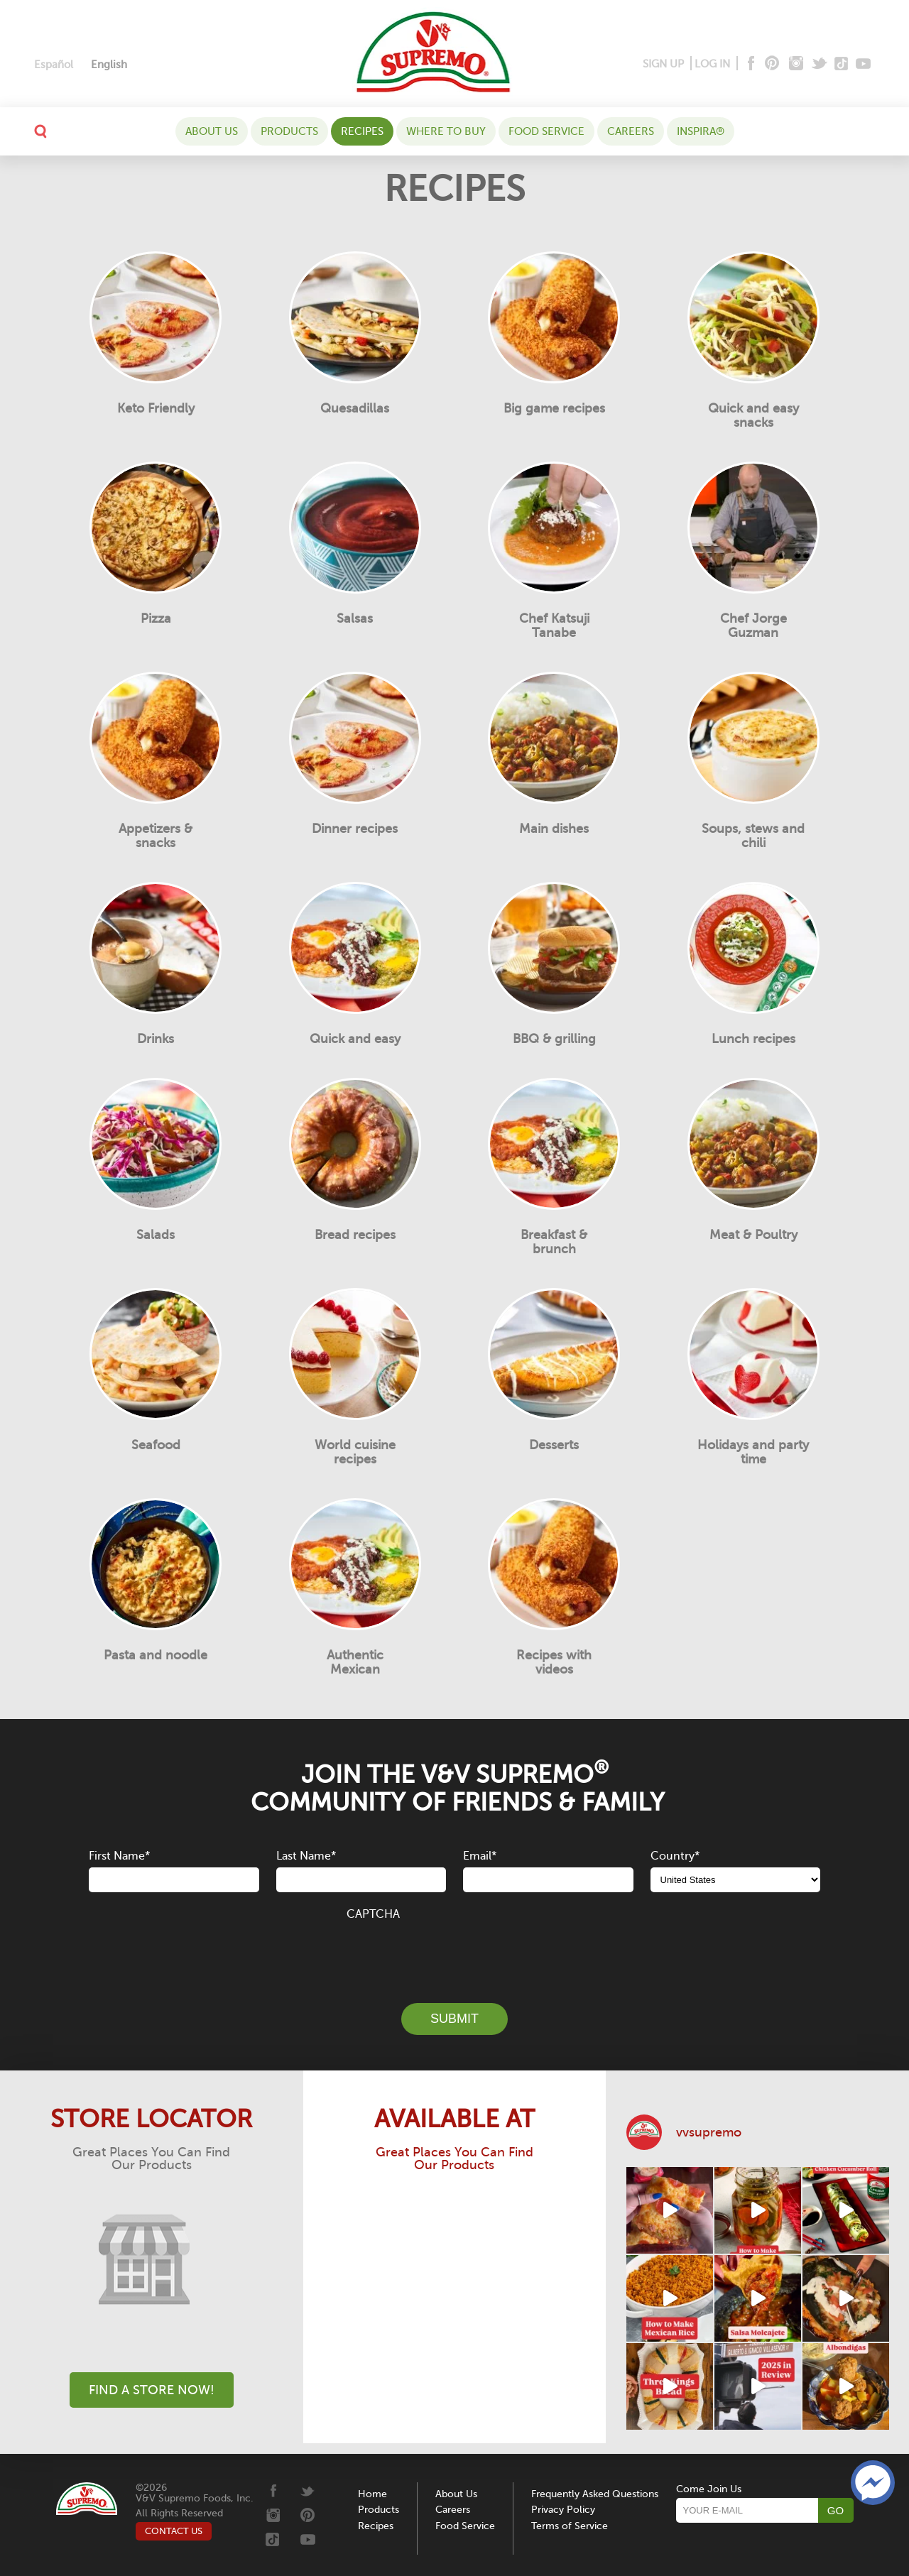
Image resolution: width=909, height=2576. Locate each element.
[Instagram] (796, 64)
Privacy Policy (563, 2509)
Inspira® (700, 131)
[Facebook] (749, 64)
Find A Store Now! (151, 2390)
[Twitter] (820, 64)
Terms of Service (569, 2526)
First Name (119, 1856)
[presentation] (454, 1954)
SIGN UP (663, 64)
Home (372, 2494)
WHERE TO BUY (446, 131)
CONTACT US (173, 2531)
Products (289, 131)
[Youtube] (863, 64)
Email (479, 1856)
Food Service (546, 131)
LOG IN (712, 64)
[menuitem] (53, 65)
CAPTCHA (373, 1914)
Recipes (362, 131)
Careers (630, 131)
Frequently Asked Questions (594, 2494)
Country (675, 1856)
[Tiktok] (842, 64)
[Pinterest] (771, 64)
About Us (211, 131)
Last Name (306, 1856)
